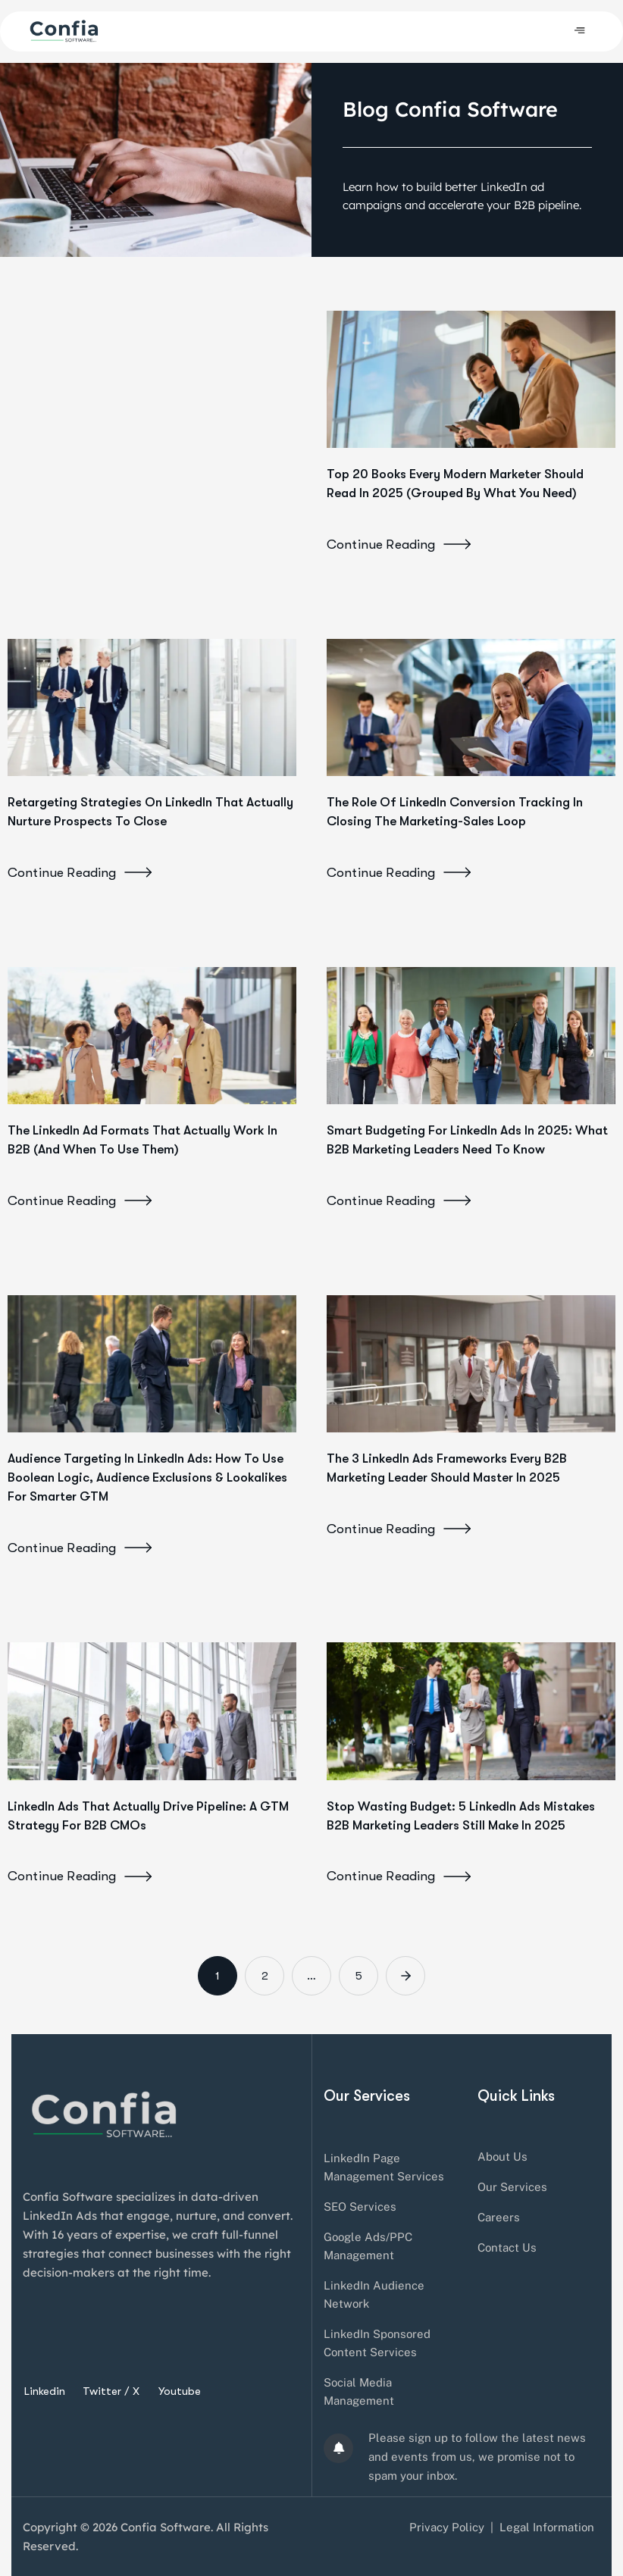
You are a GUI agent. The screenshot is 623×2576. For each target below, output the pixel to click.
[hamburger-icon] (579, 31)
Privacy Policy (446, 2527)
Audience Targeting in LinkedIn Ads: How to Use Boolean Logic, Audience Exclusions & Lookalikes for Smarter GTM (147, 1477)
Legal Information (546, 2527)
